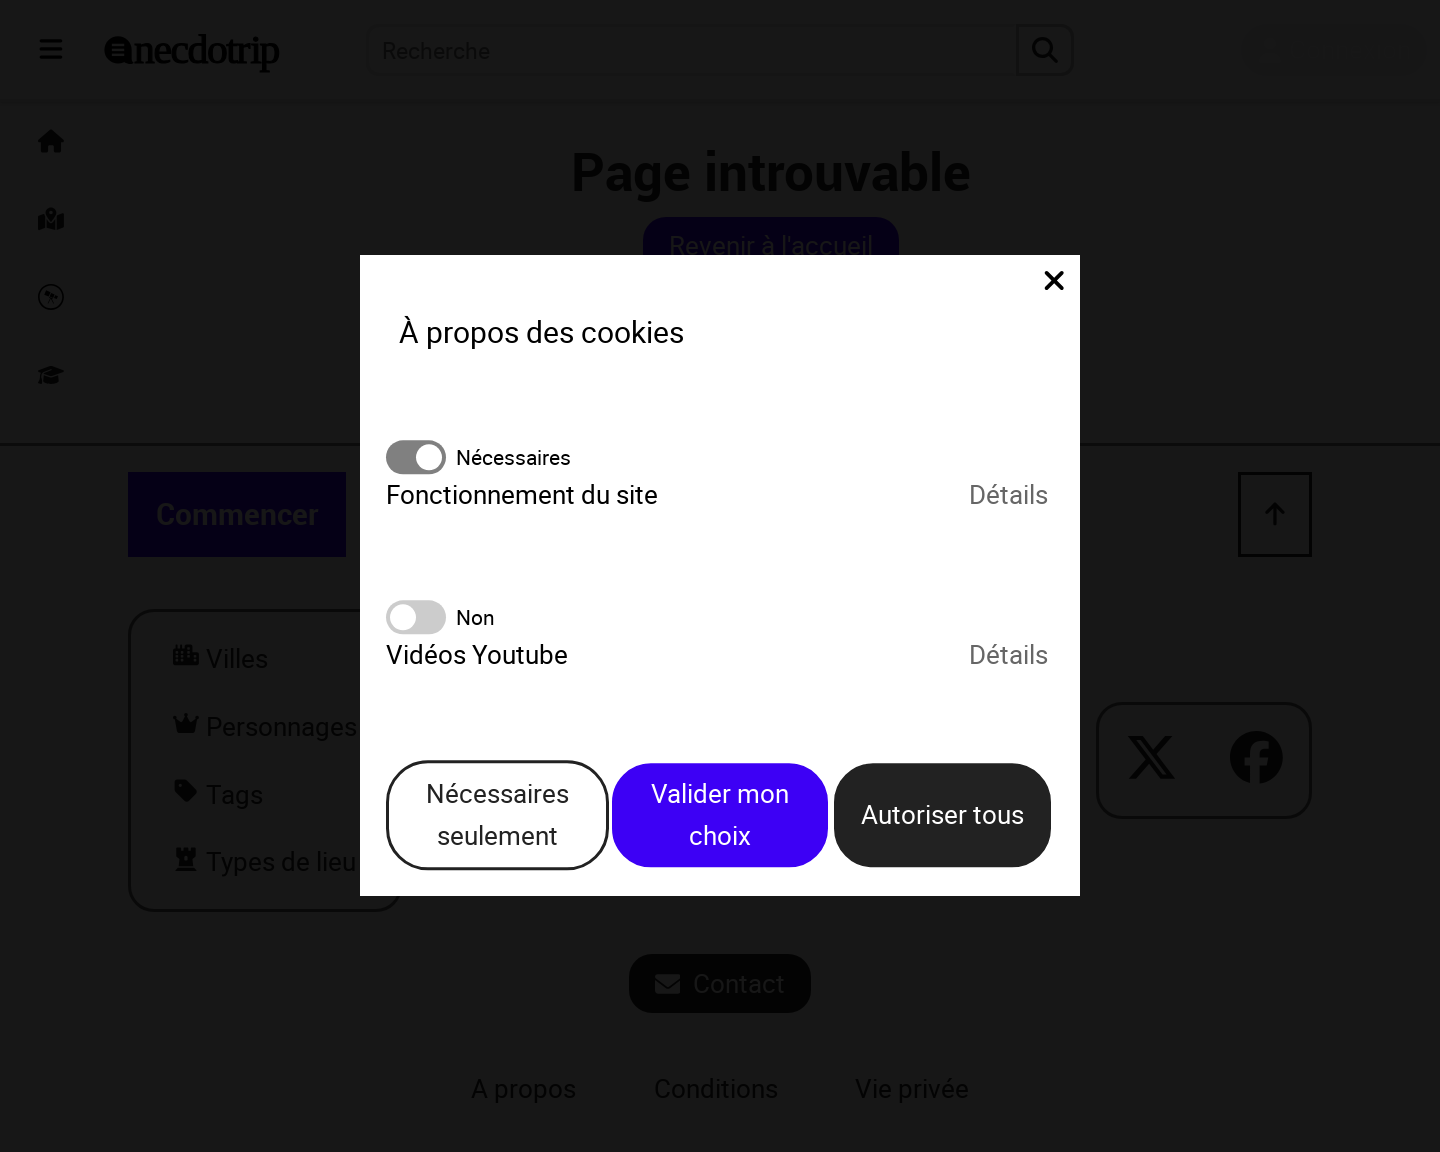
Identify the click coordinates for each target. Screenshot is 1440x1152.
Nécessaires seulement (497, 814)
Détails (1008, 495)
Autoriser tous (942, 814)
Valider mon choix (720, 814)
